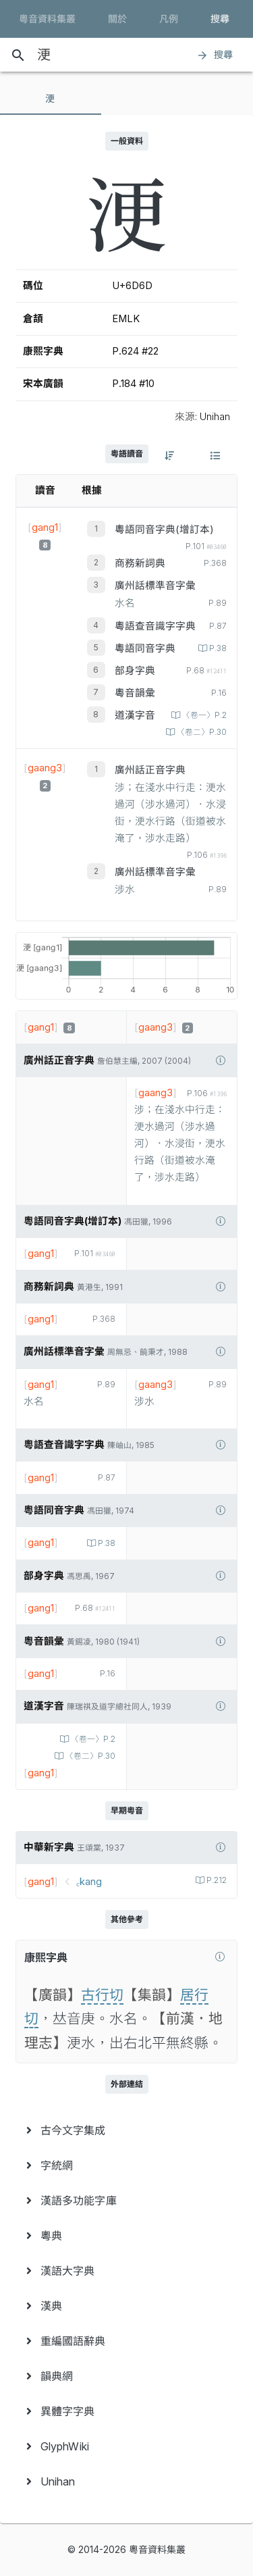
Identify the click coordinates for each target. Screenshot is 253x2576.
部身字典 (135, 671)
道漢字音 (135, 715)
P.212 (215, 1880)
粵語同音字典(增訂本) (164, 529)
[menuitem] (126, 2130)
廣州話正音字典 (150, 770)
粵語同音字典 (145, 648)
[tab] (50, 98)
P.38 (217, 648)
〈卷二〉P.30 (201, 732)
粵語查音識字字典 (155, 626)
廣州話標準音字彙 (155, 585)
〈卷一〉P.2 (203, 715)
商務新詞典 (140, 563)
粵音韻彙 (135, 693)
